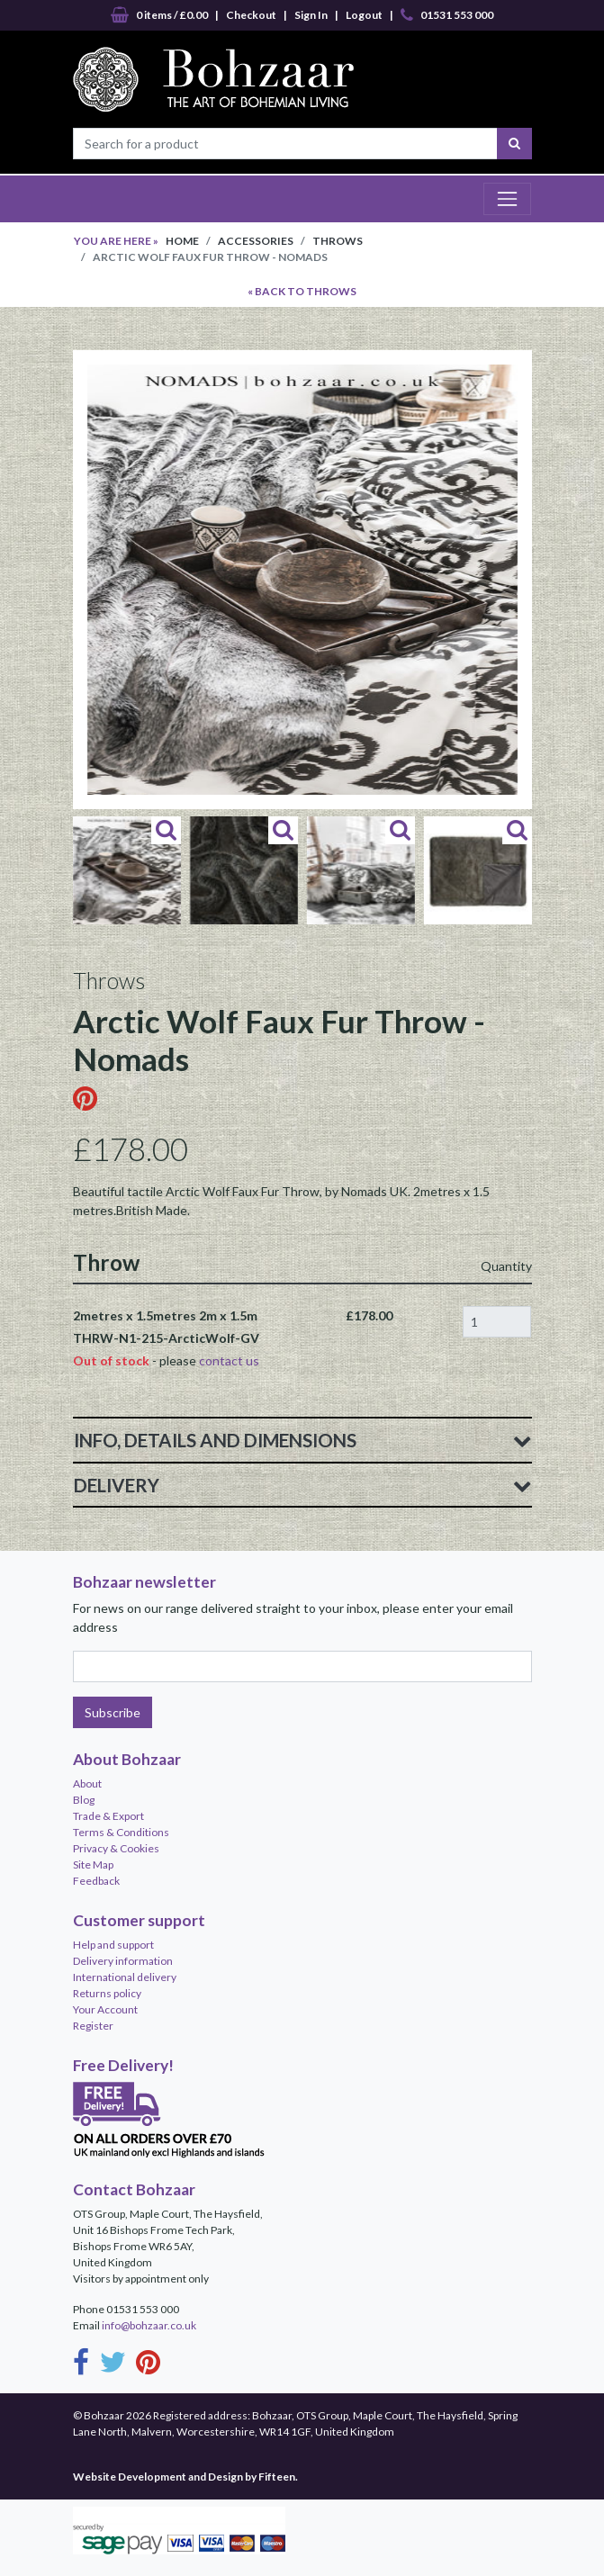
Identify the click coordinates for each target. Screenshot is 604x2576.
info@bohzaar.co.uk (149, 2325)
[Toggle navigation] (506, 199)
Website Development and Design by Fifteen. (185, 2476)
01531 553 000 (447, 15)
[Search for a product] (285, 143)
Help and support (113, 1944)
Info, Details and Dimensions (302, 1440)
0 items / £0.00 (159, 15)
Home (182, 241)
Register (93, 2025)
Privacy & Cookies (116, 1848)
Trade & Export (108, 1816)
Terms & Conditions (121, 1832)
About (87, 1783)
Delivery (302, 1485)
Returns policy (107, 1993)
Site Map (93, 1864)
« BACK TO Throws (302, 291)
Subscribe (112, 1712)
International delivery (124, 1977)
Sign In (311, 15)
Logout (364, 15)
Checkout (251, 15)
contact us (229, 1360)
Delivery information (123, 1961)
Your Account (105, 2009)
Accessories (255, 241)
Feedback (96, 1880)
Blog (84, 1799)
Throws (337, 241)
